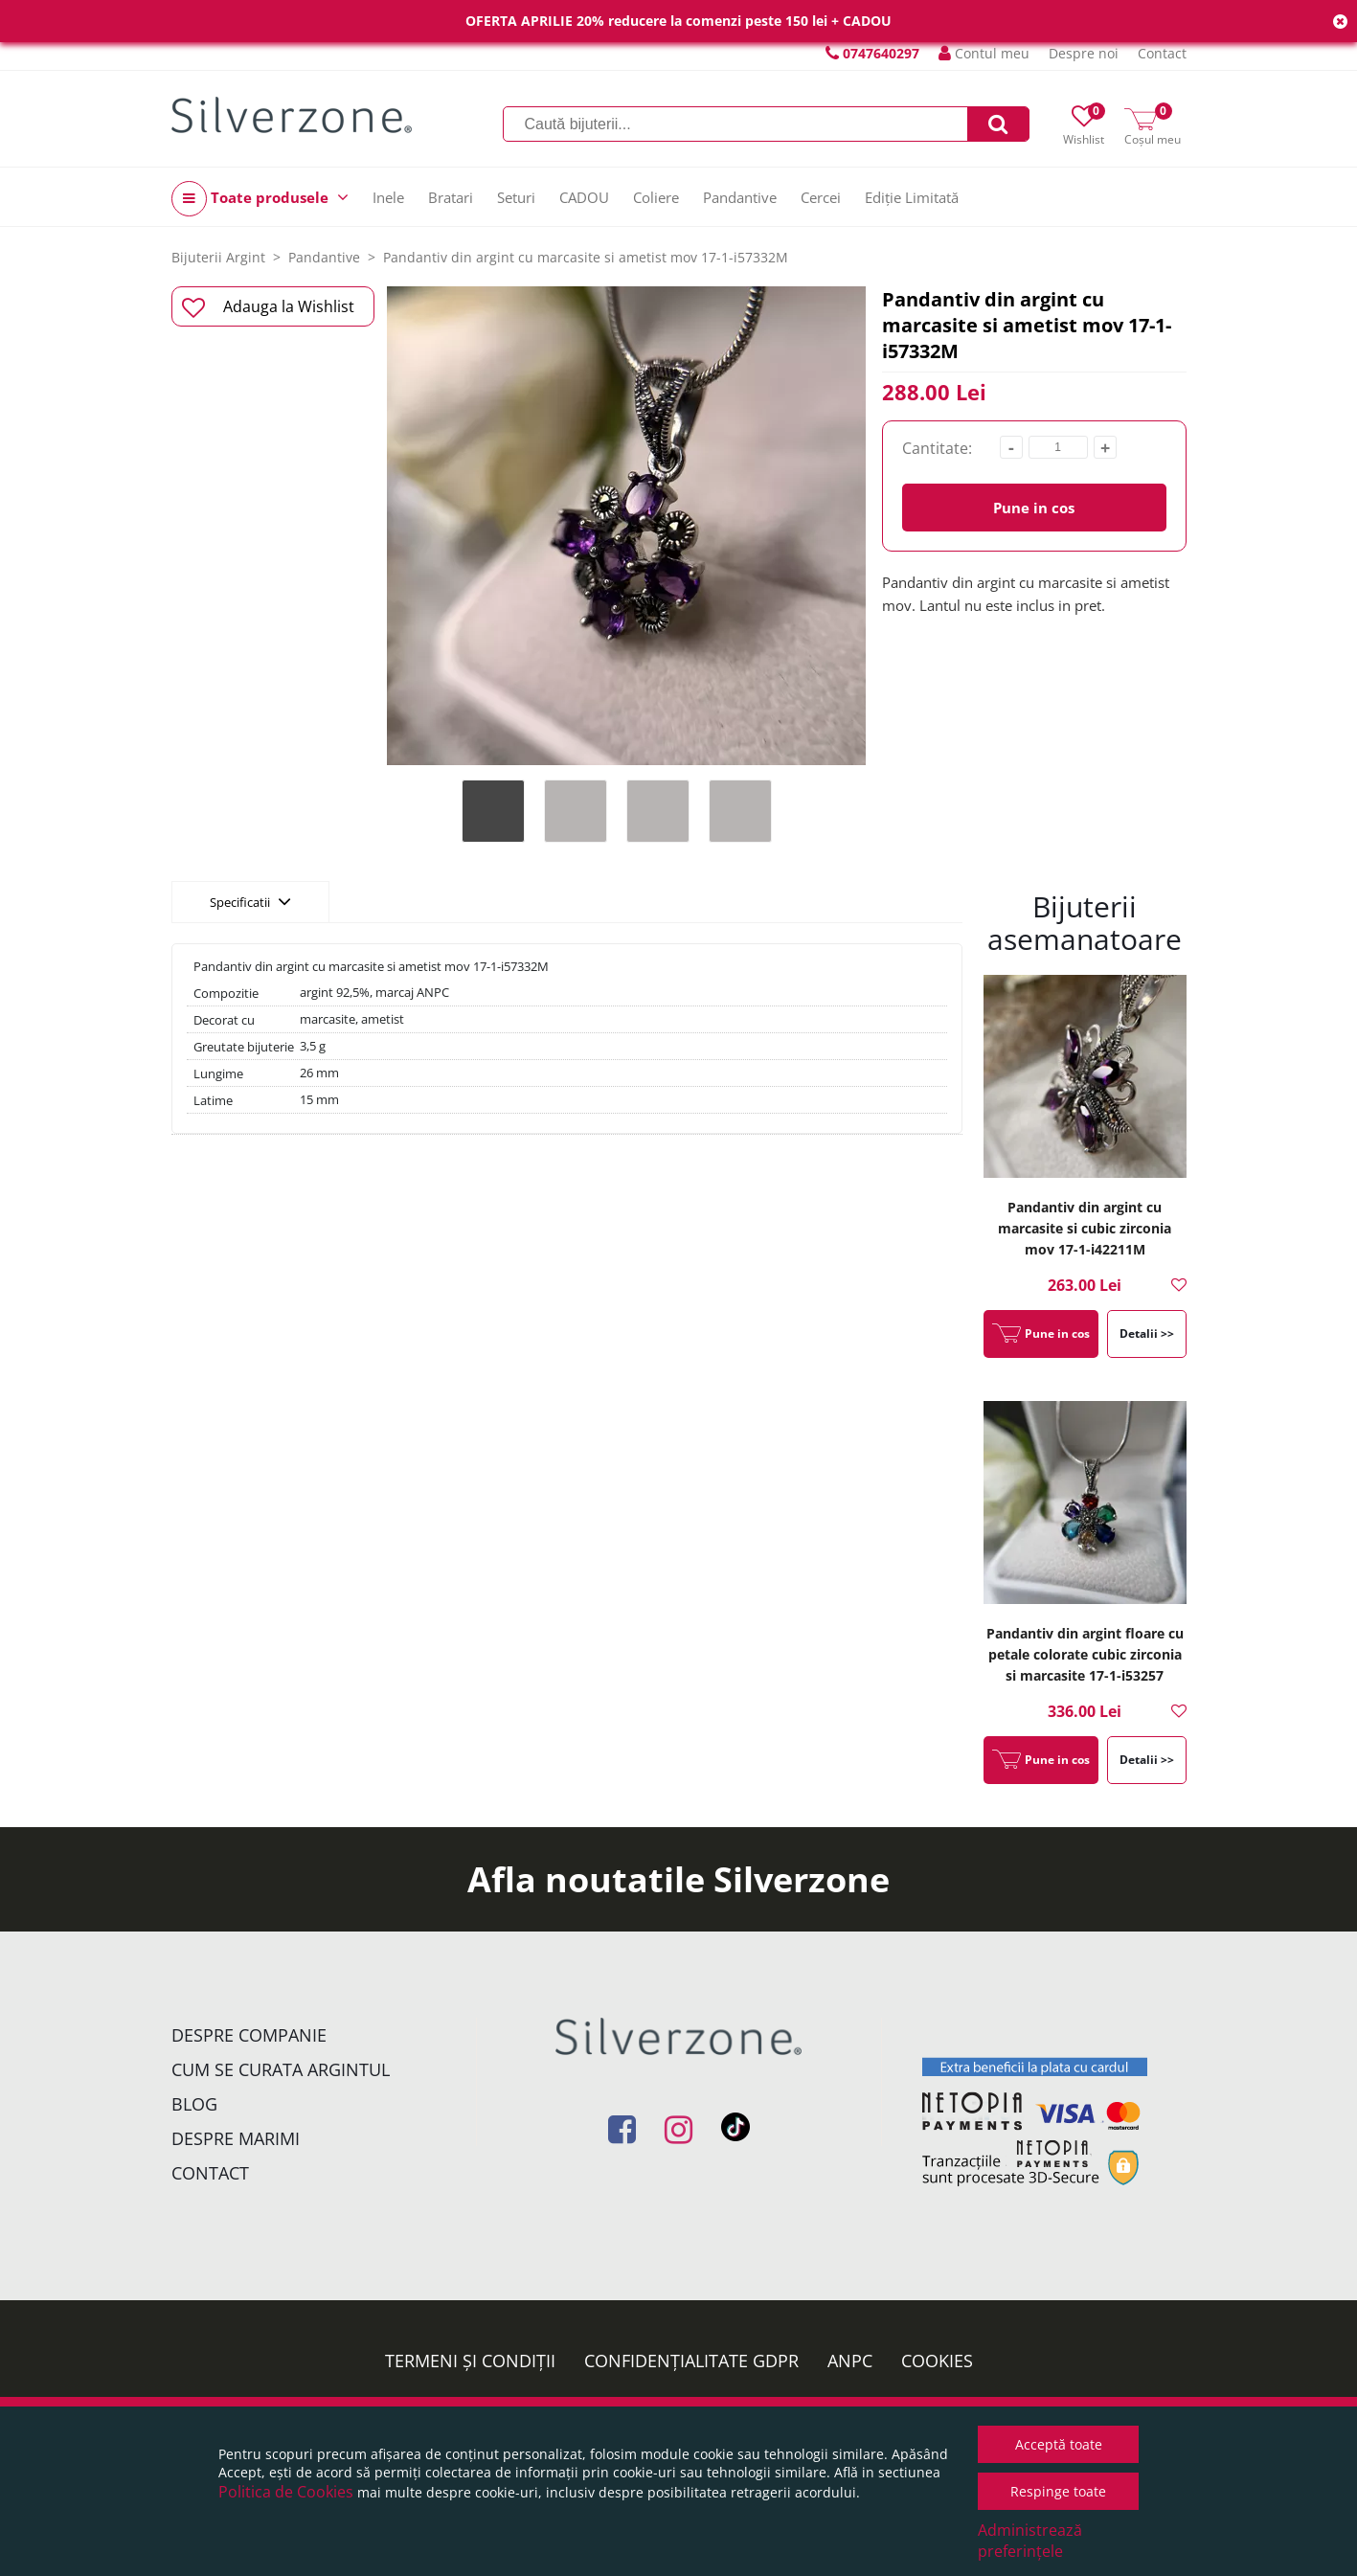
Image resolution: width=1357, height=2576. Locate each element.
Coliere (656, 197)
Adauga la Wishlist (268, 307)
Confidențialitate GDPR (691, 2360)
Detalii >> (1147, 1333)
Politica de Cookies (285, 2491)
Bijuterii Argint (218, 257)
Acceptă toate (1058, 2444)
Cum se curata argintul (280, 2069)
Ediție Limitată (912, 197)
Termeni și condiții (470, 2360)
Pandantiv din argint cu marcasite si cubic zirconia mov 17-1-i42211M (1084, 1228)
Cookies (937, 2360)
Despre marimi (235, 2138)
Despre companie (249, 2034)
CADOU (584, 197)
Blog (194, 2103)
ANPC (849, 2360)
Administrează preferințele (1030, 2541)
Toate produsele (260, 198)
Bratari (450, 197)
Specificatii (250, 901)
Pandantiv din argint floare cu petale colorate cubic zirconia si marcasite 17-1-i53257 (1085, 1654)
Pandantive (740, 197)
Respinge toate (1058, 2491)
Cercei (821, 197)
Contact (1162, 53)
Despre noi (1084, 53)
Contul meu (984, 53)
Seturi (516, 197)
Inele (388, 197)
